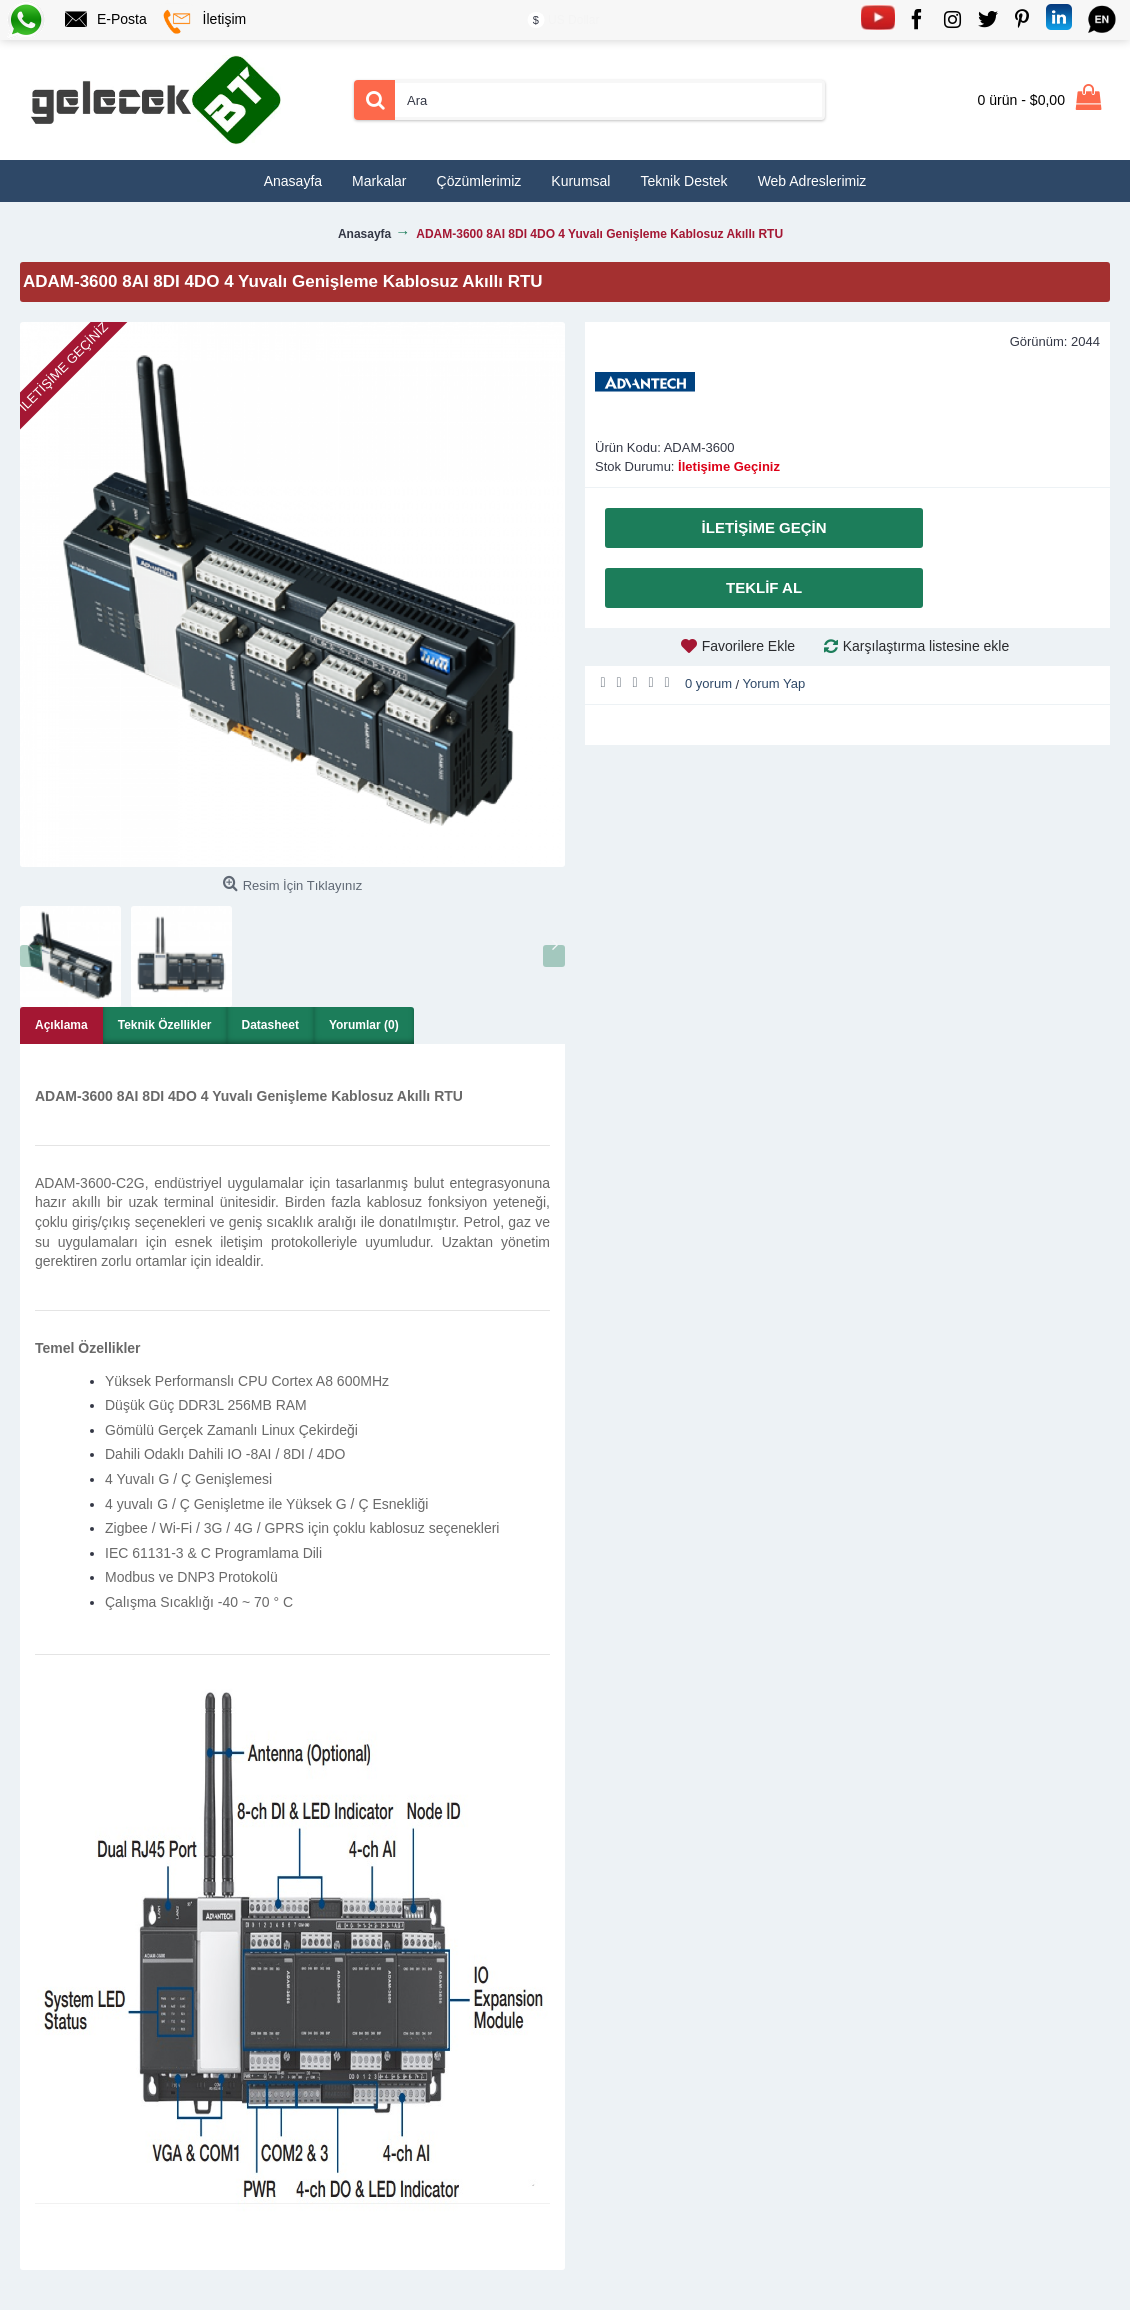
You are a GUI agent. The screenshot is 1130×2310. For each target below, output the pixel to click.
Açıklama (61, 1025)
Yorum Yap (774, 683)
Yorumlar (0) (364, 1025)
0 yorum (708, 683)
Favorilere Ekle (748, 646)
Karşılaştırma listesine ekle (926, 646)
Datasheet (270, 1025)
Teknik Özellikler (165, 1025)
